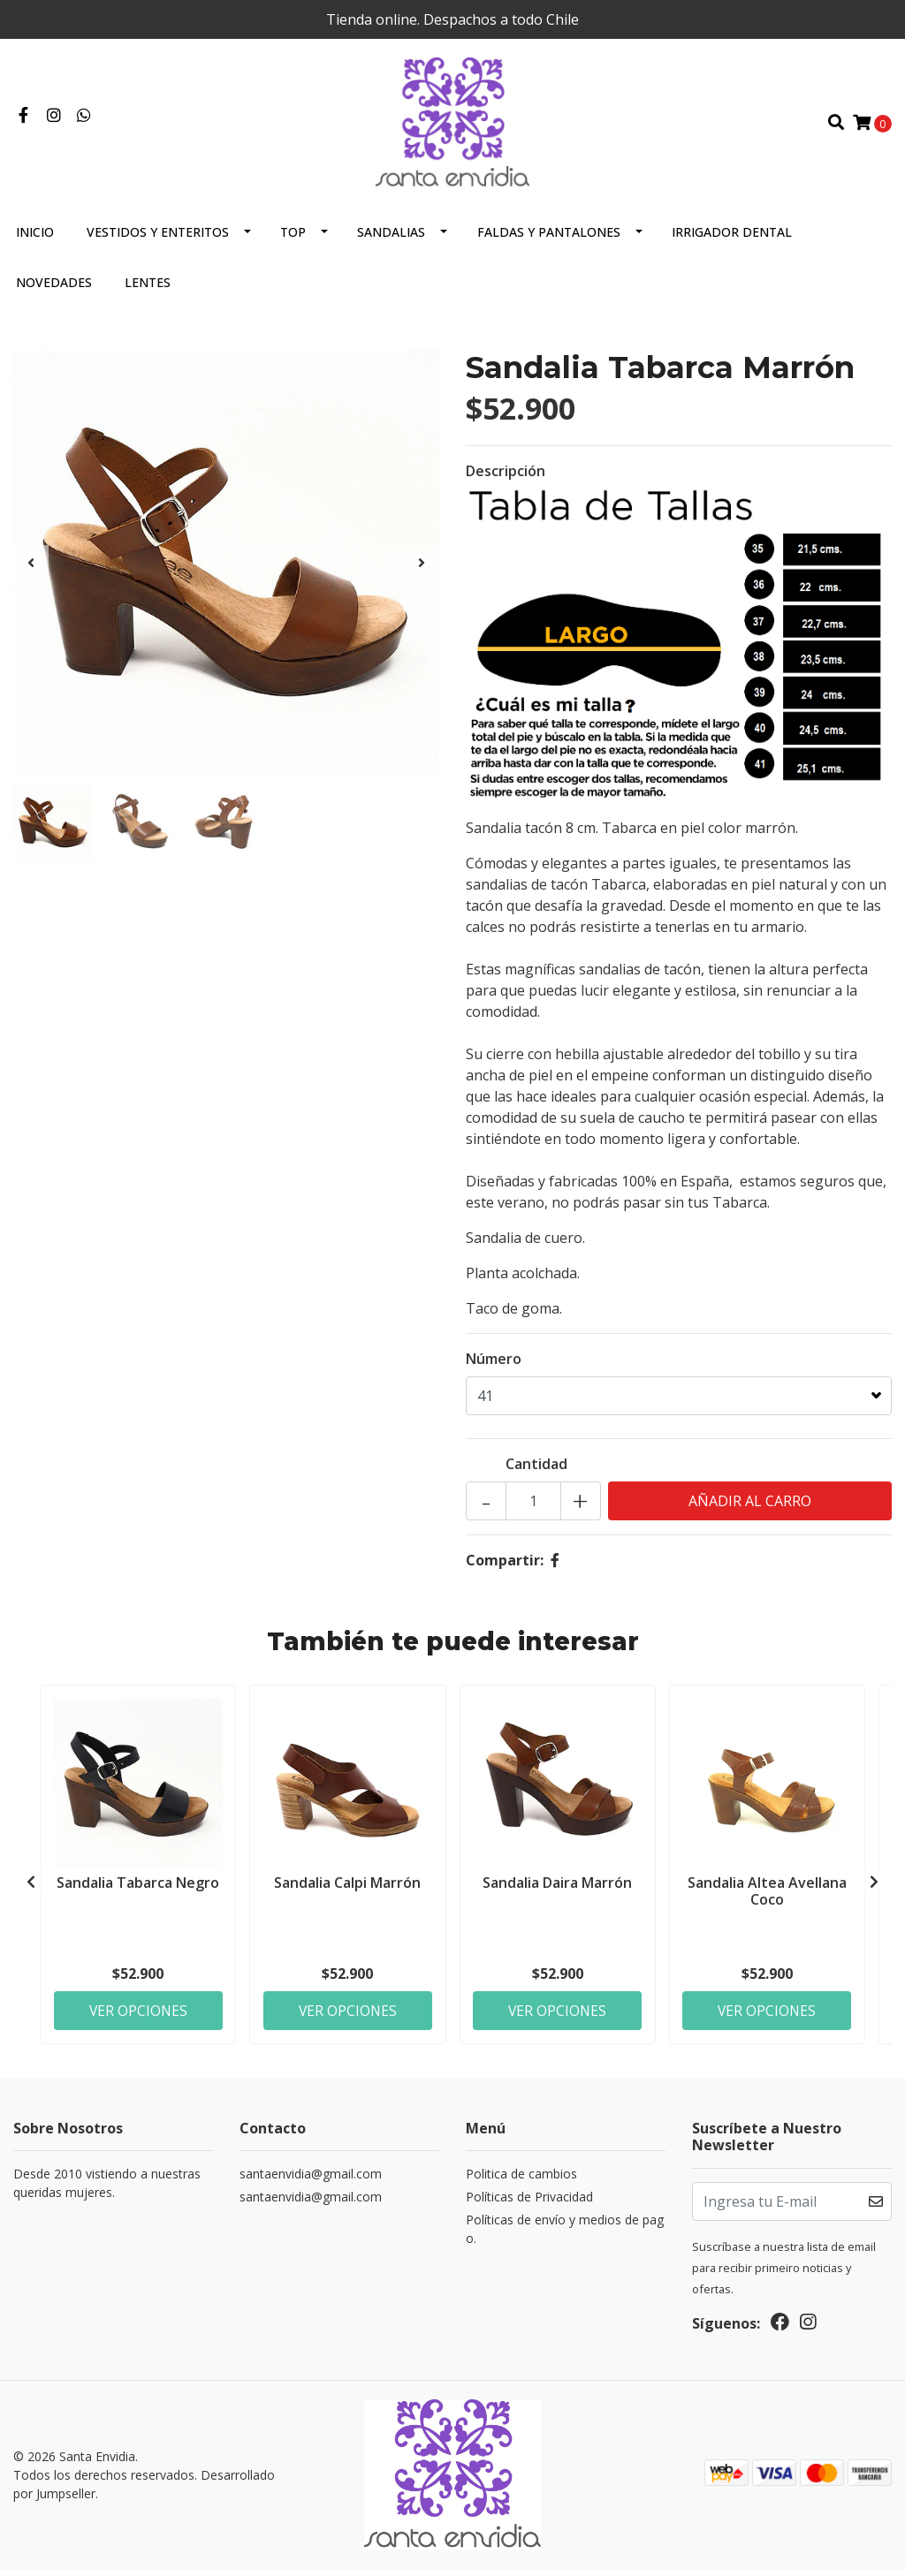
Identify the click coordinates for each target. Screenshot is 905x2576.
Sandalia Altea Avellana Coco (767, 1897)
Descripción (505, 478)
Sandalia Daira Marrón (557, 1888)
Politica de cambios (521, 2182)
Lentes (148, 289)
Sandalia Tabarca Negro (138, 1888)
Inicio (35, 239)
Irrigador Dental (732, 239)
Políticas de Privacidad (529, 2205)
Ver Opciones (138, 2017)
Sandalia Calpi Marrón (347, 1888)
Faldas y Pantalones (548, 239)
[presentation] (31, 569)
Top (293, 239)
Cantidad (536, 1471)
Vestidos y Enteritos (158, 239)
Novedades (54, 289)
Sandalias (391, 239)
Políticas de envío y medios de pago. (565, 2237)
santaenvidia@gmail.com (311, 2182)
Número (493, 1365)
